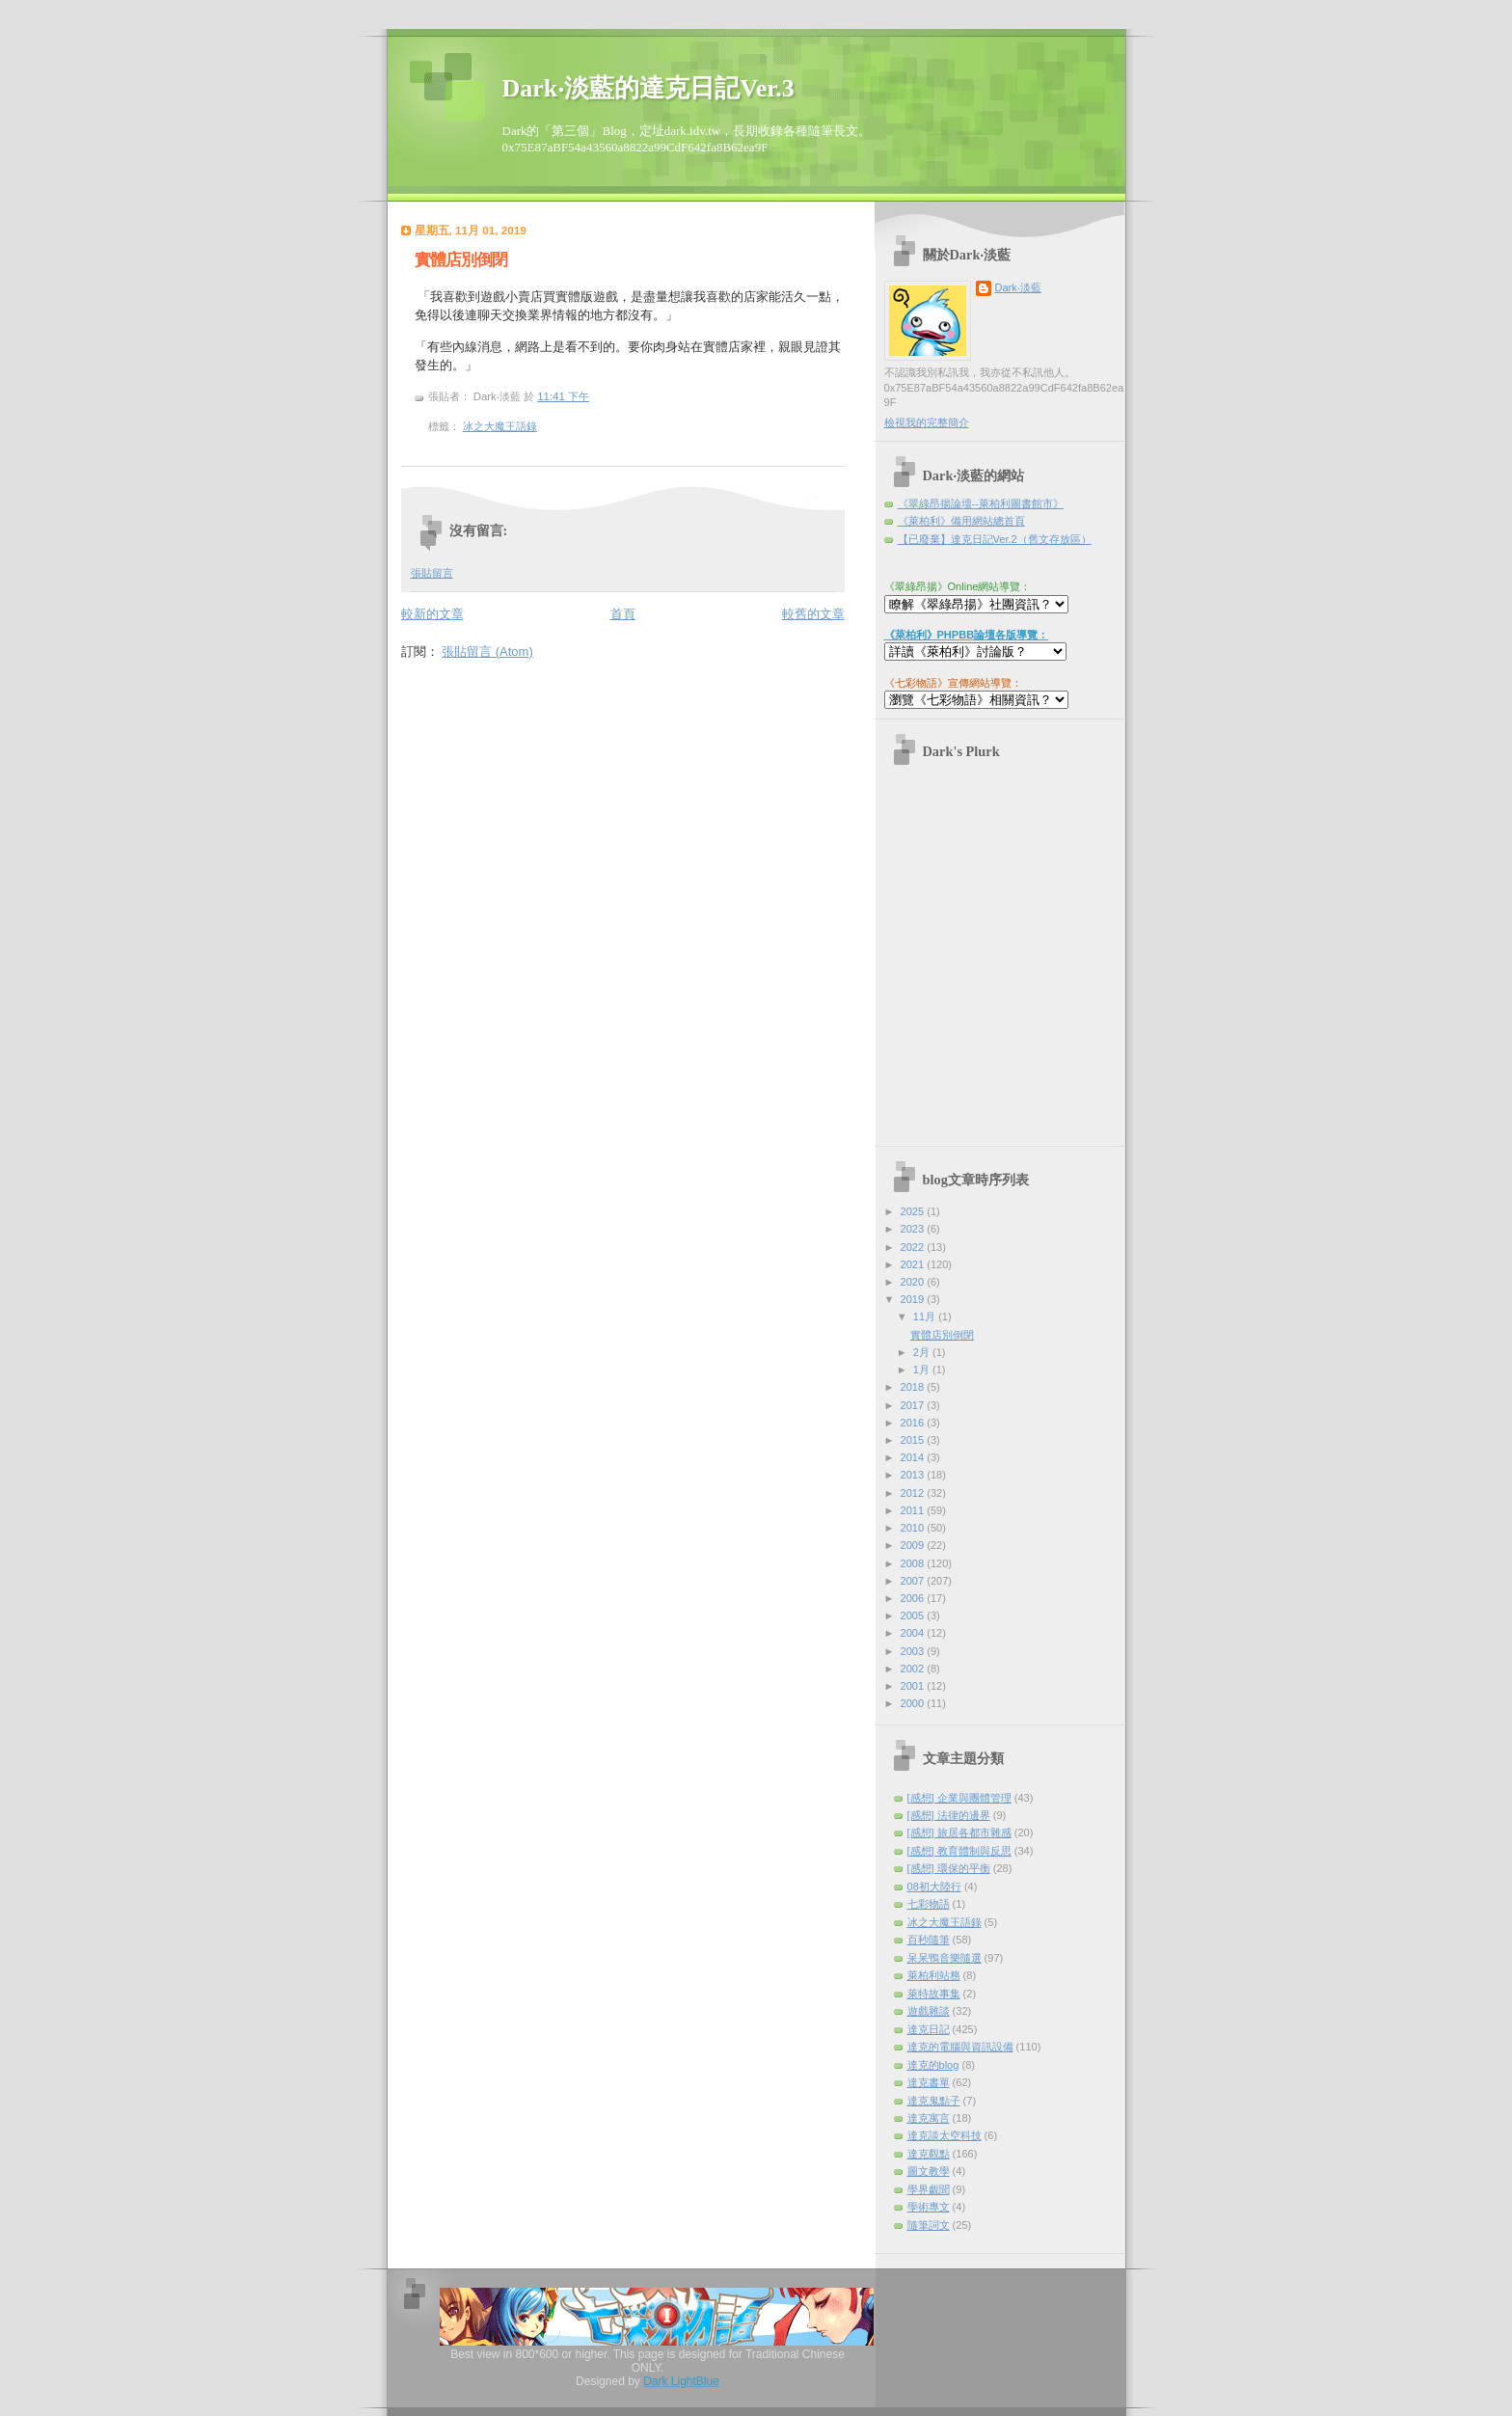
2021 (914, 1264)
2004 (914, 1633)
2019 (914, 1299)
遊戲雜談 (928, 2011)
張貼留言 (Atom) (487, 651)
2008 (914, 1563)
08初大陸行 (934, 1886)
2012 (914, 1493)
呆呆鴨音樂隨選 (944, 1958)
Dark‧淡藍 (1018, 287)
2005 (914, 1615)
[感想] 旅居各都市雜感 (959, 1832)
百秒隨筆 (928, 1939)
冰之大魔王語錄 (500, 426)
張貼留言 (432, 573)
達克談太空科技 (944, 2135)
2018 (914, 1387)
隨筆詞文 (928, 2225)
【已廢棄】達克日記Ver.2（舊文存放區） (995, 539)
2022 (914, 1247)
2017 (914, 1405)
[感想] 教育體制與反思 (959, 1851)
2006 (914, 1598)
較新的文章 (432, 614)
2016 (914, 1422)
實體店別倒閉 (461, 260)
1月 (922, 1369)
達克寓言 (928, 2118)
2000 (914, 1703)
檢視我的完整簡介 (926, 422)
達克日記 (928, 2029)
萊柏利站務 (933, 1975)
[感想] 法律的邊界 (948, 1815)
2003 (914, 1651)
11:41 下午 (563, 396)
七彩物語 (928, 1904)
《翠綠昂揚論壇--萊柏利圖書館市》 (981, 503)
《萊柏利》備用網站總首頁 (961, 521)
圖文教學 (928, 2171)
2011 (914, 1510)
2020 (914, 1282)
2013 (914, 1474)
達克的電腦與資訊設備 (960, 2046)
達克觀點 (928, 2153)
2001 (914, 1686)
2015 (914, 1440)
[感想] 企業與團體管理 (959, 1798)
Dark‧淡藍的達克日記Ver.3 (648, 88)
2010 (914, 1528)
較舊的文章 (813, 614)
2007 (914, 1581)
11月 (925, 1316)
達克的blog (933, 2065)
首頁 (622, 614)
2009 (914, 1545)
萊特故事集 (933, 1993)
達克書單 (928, 2082)
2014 (914, 1457)
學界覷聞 (928, 2189)
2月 (922, 1352)
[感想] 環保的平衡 (948, 1868)
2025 (914, 1211)
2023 (914, 1229)
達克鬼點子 (933, 2100)
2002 (914, 1668)
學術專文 (928, 2206)
